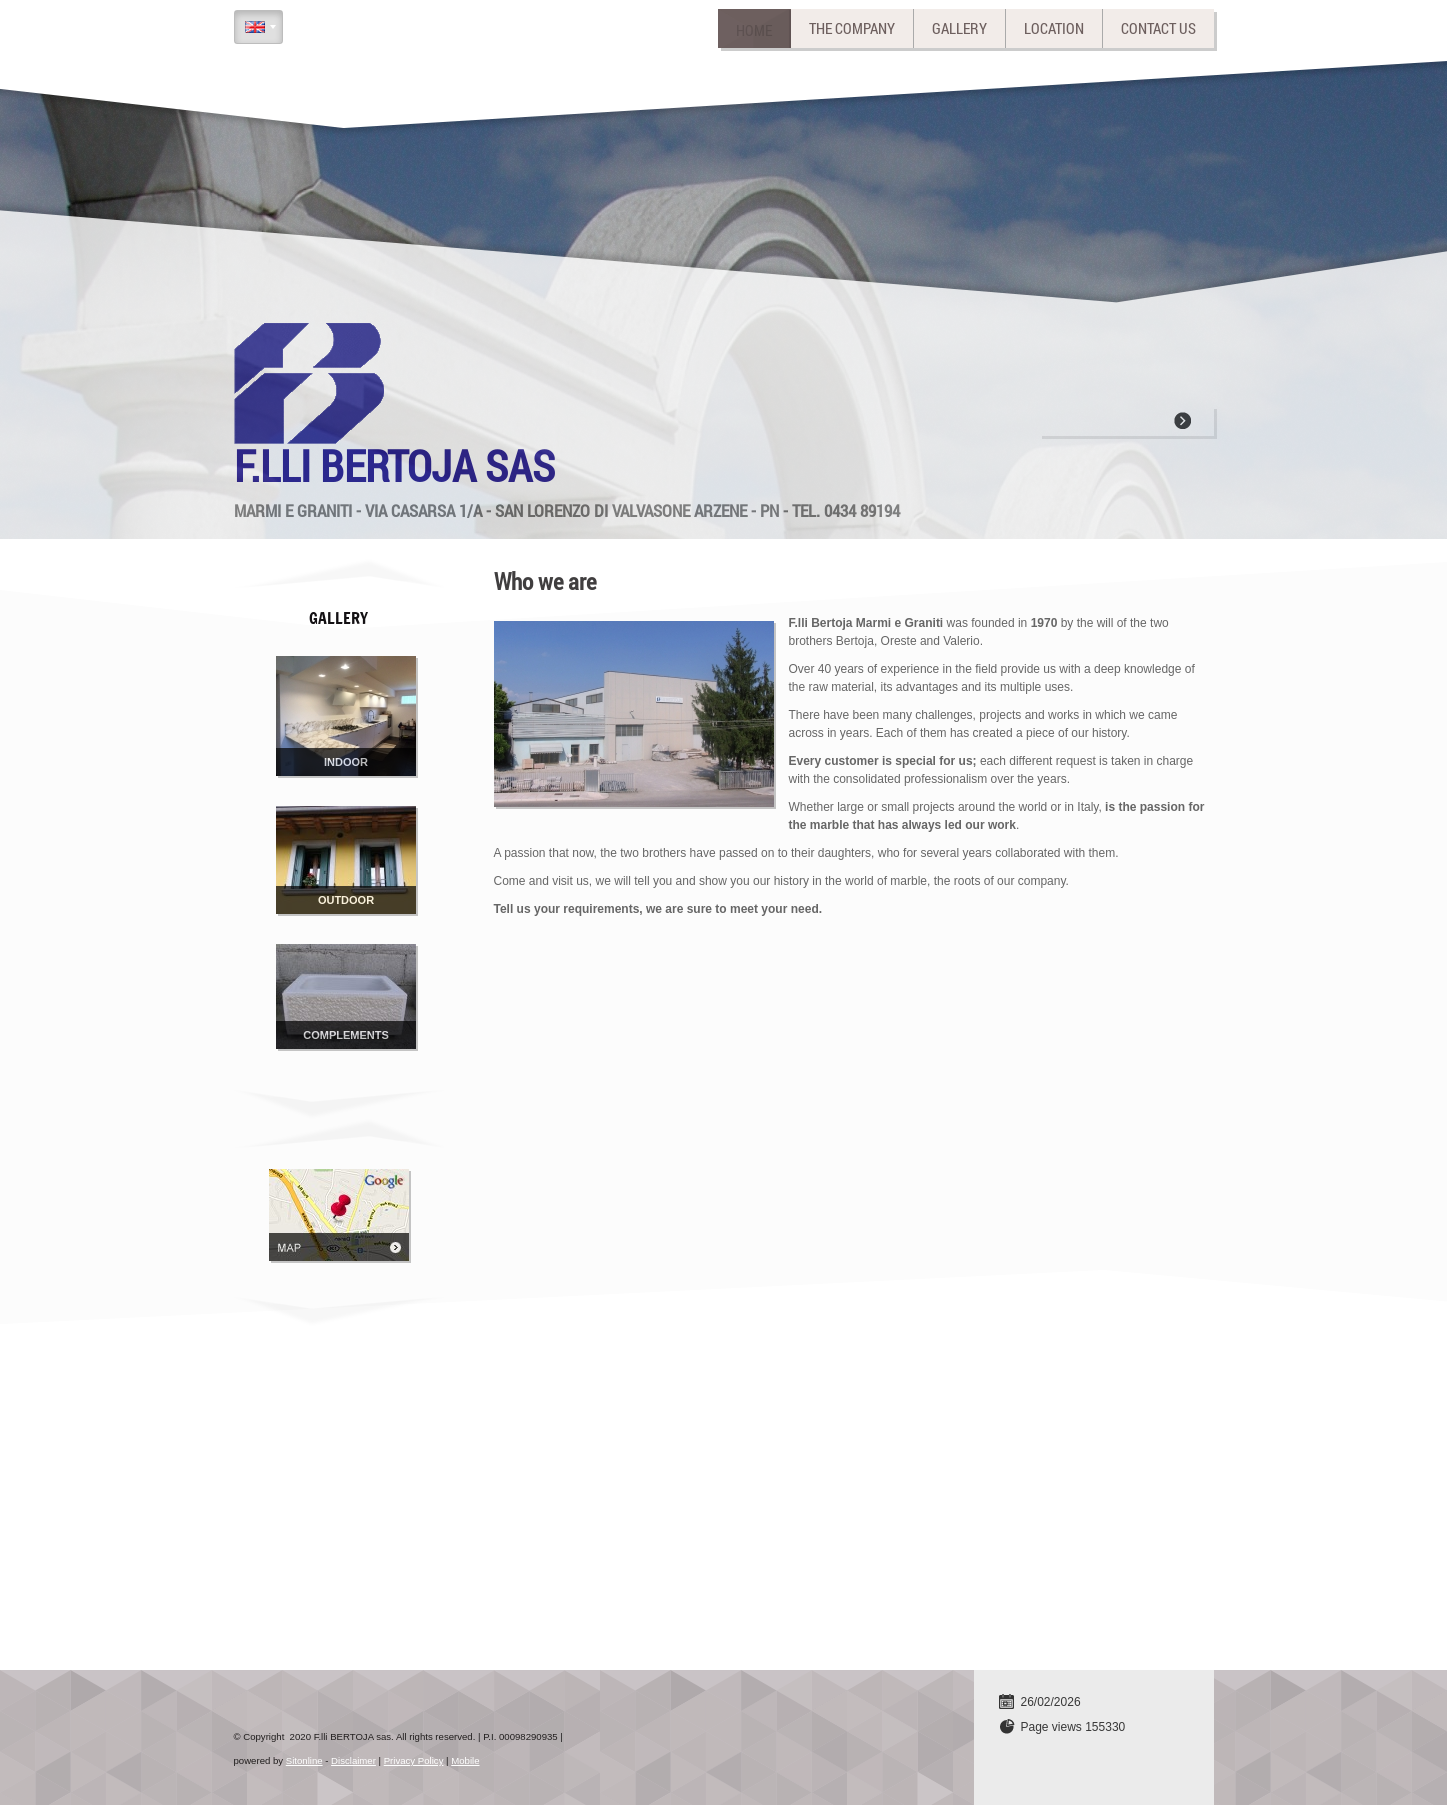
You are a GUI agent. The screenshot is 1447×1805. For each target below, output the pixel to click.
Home (754, 28)
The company (852, 28)
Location (1054, 28)
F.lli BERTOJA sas (394, 465)
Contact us (1158, 28)
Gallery (959, 28)
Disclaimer (353, 1760)
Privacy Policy (414, 1760)
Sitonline (304, 1760)
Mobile (465, 1760)
